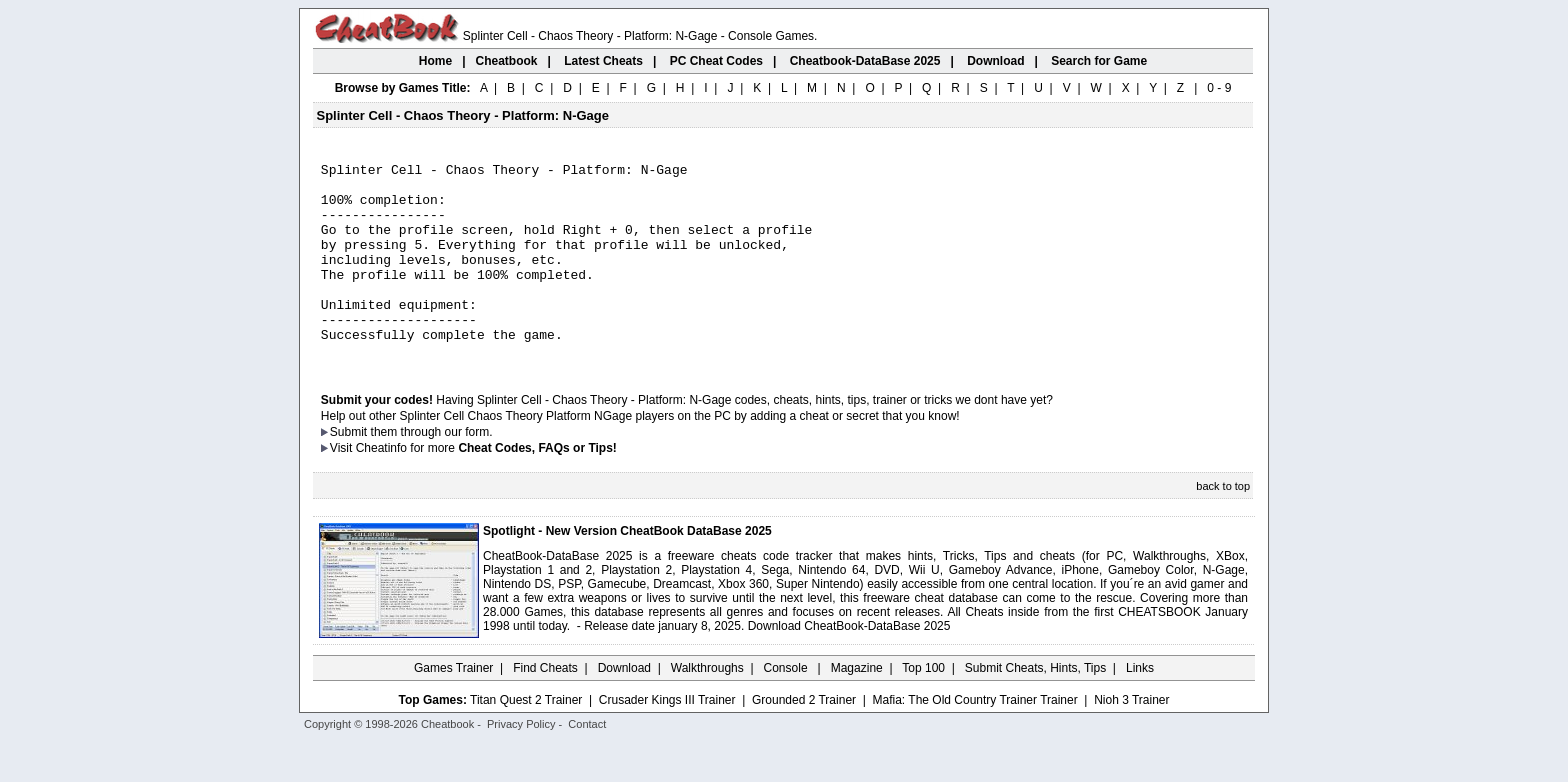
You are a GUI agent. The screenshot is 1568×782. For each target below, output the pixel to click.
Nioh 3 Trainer (1131, 739)
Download (624, 707)
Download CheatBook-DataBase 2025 (849, 665)
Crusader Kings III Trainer (667, 739)
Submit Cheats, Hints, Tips (1035, 707)
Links (1140, 707)
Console (787, 707)
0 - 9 (1219, 88)
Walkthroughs (707, 707)
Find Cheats (545, 707)
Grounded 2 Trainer (804, 739)
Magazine (857, 707)
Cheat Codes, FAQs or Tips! (537, 487)
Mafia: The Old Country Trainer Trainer (975, 739)
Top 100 (923, 707)
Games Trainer (453, 707)
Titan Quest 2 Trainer (526, 739)
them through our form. (432, 471)
